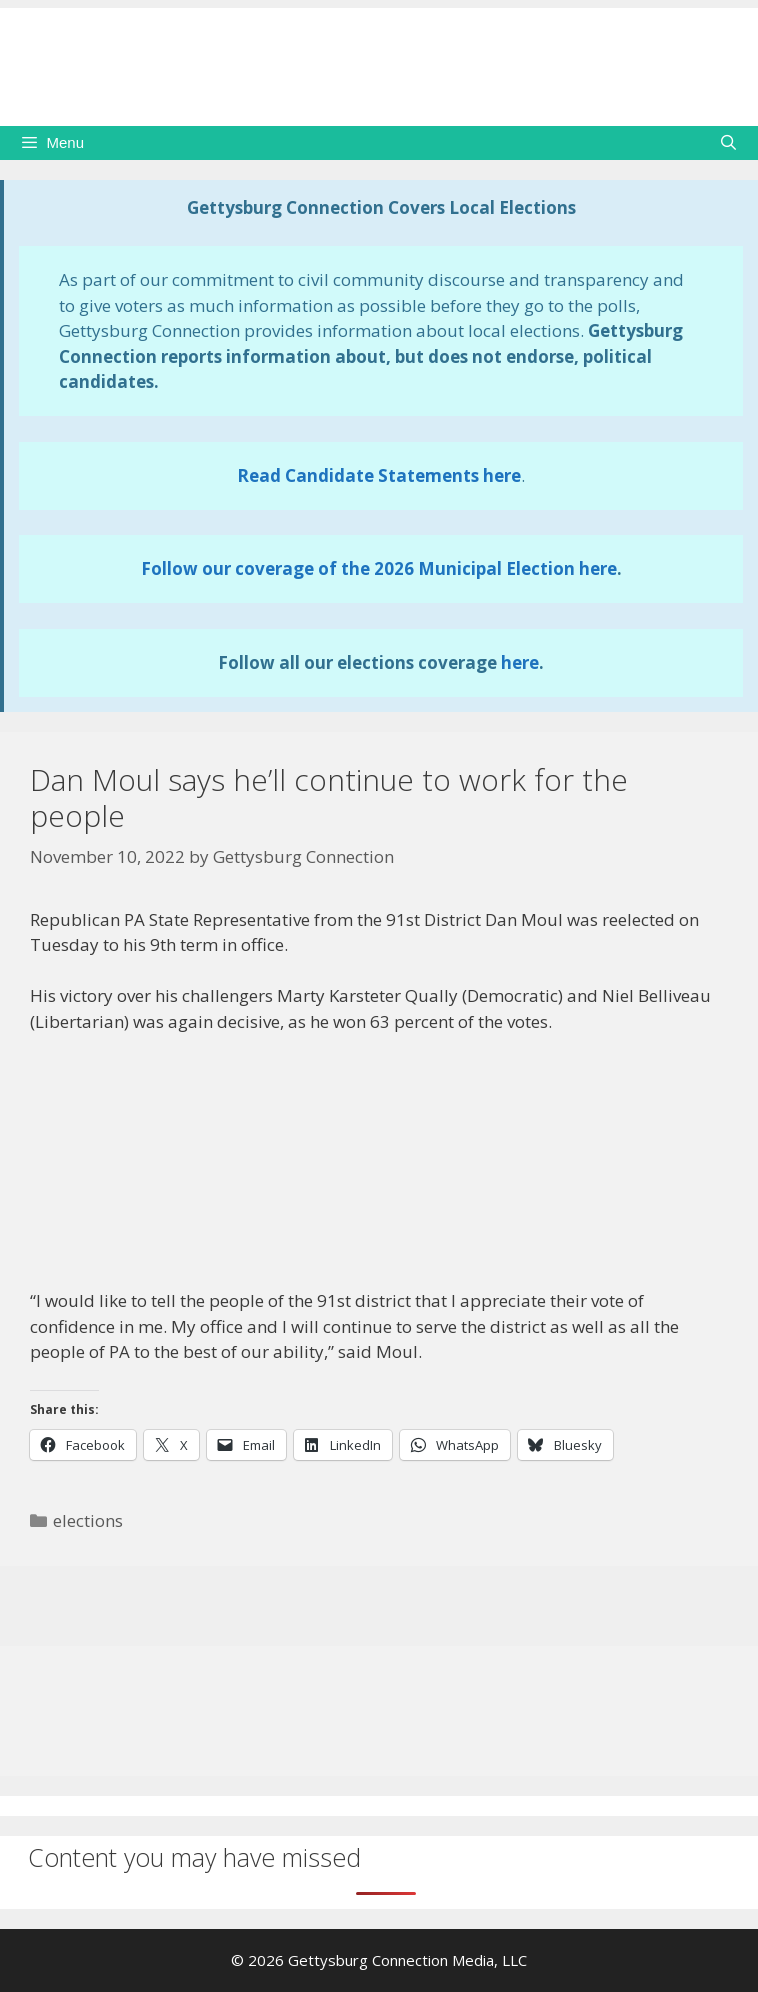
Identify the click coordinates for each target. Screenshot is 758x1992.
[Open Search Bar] (728, 143)
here (520, 662)
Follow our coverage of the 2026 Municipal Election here (379, 568)
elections (88, 1520)
